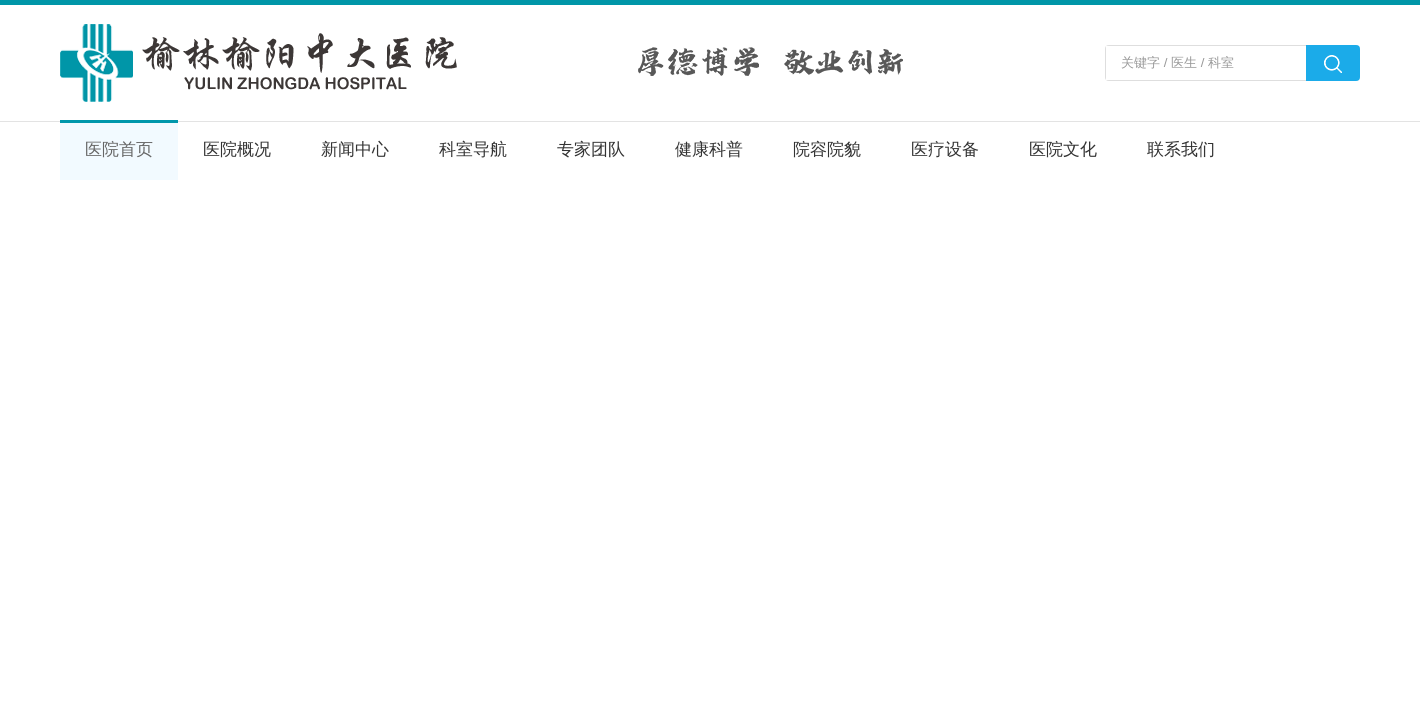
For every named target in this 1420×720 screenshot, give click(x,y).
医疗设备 (945, 149)
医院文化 (1063, 149)
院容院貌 (827, 149)
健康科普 (709, 149)
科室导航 (473, 149)
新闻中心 (355, 149)
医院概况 (237, 149)
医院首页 (119, 149)
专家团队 (591, 149)
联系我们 (1181, 149)
